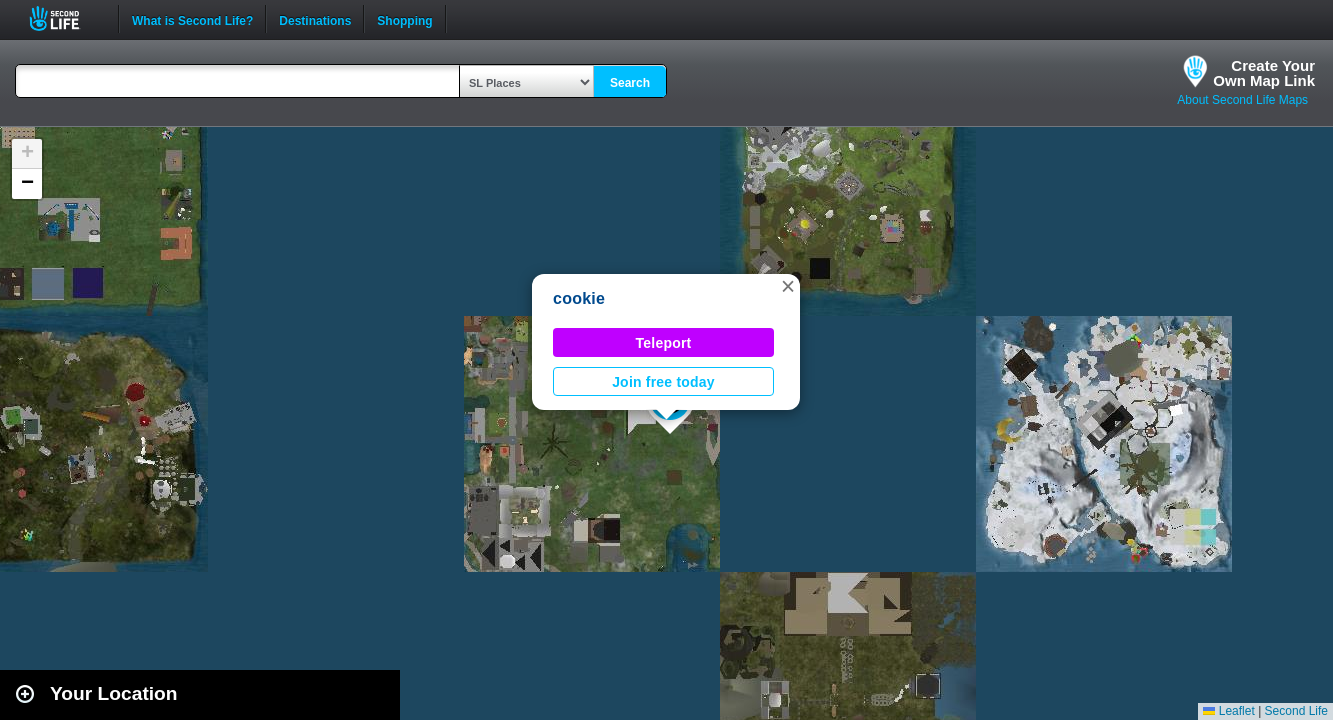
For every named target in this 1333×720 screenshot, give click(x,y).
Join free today (663, 382)
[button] (788, 286)
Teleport (664, 343)
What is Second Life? (192, 19)
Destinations (315, 19)
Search (630, 83)
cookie (579, 298)
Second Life (65, 18)
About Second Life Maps (1242, 100)
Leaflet (1228, 711)
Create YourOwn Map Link (1264, 73)
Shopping (404, 19)
